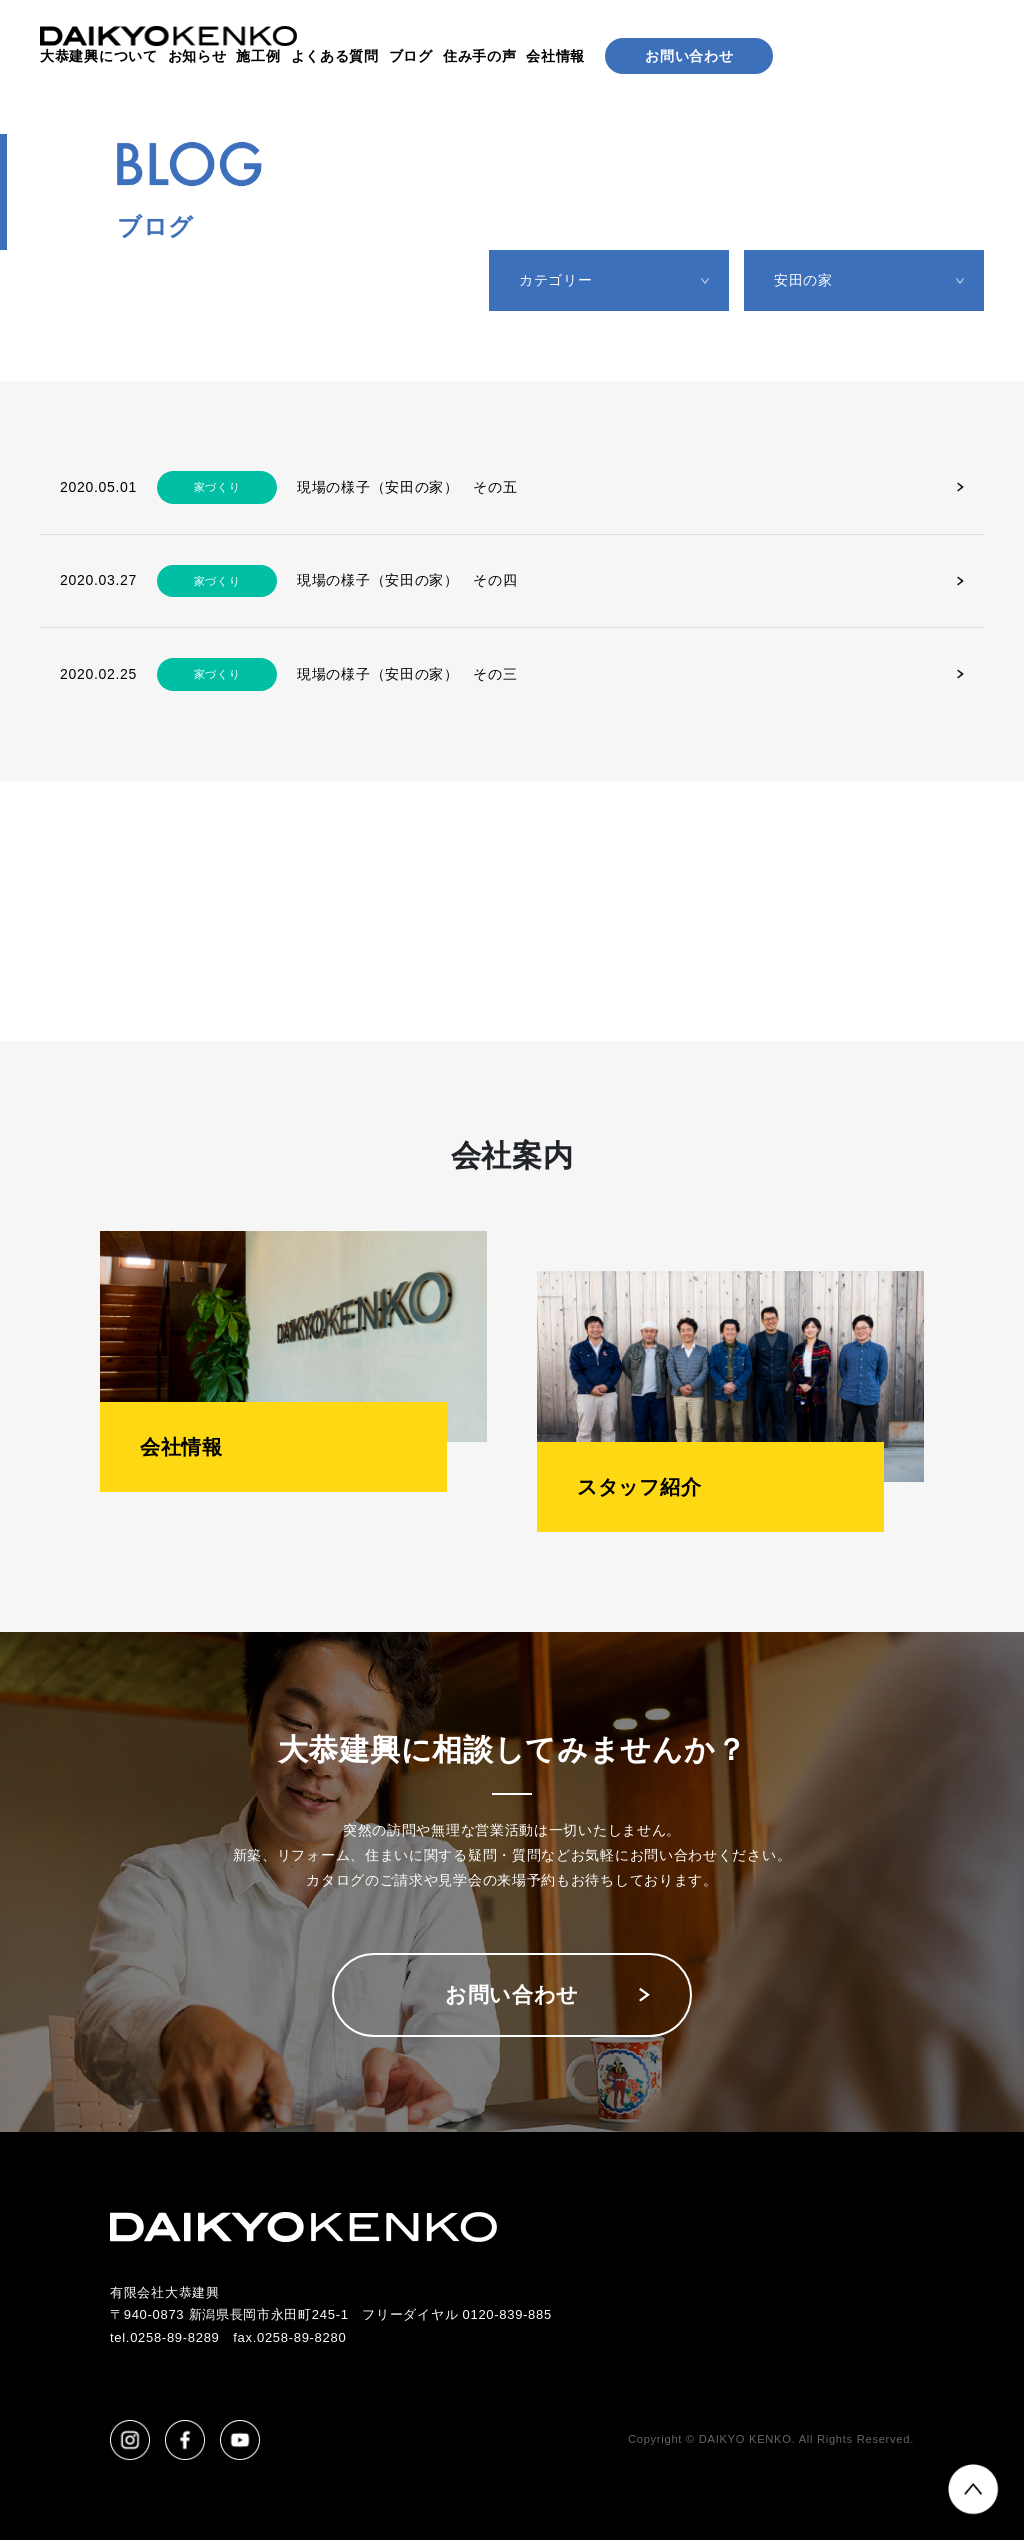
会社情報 (555, 56)
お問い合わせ (689, 56)
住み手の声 (480, 56)
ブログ (411, 56)
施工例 (258, 56)
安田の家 (803, 280)
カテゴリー (556, 280)
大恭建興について (99, 56)
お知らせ (197, 56)
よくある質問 (335, 56)
